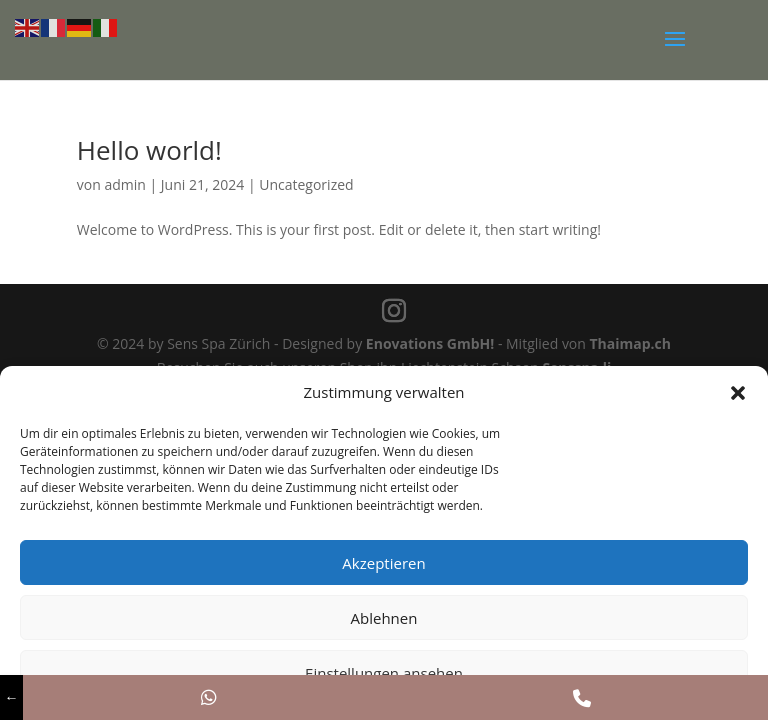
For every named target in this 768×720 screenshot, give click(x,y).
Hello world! (149, 150)
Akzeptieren (383, 563)
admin (124, 184)
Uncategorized (306, 184)
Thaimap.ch (631, 343)
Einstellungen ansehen (384, 673)
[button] (738, 393)
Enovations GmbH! (430, 343)
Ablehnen (384, 618)
